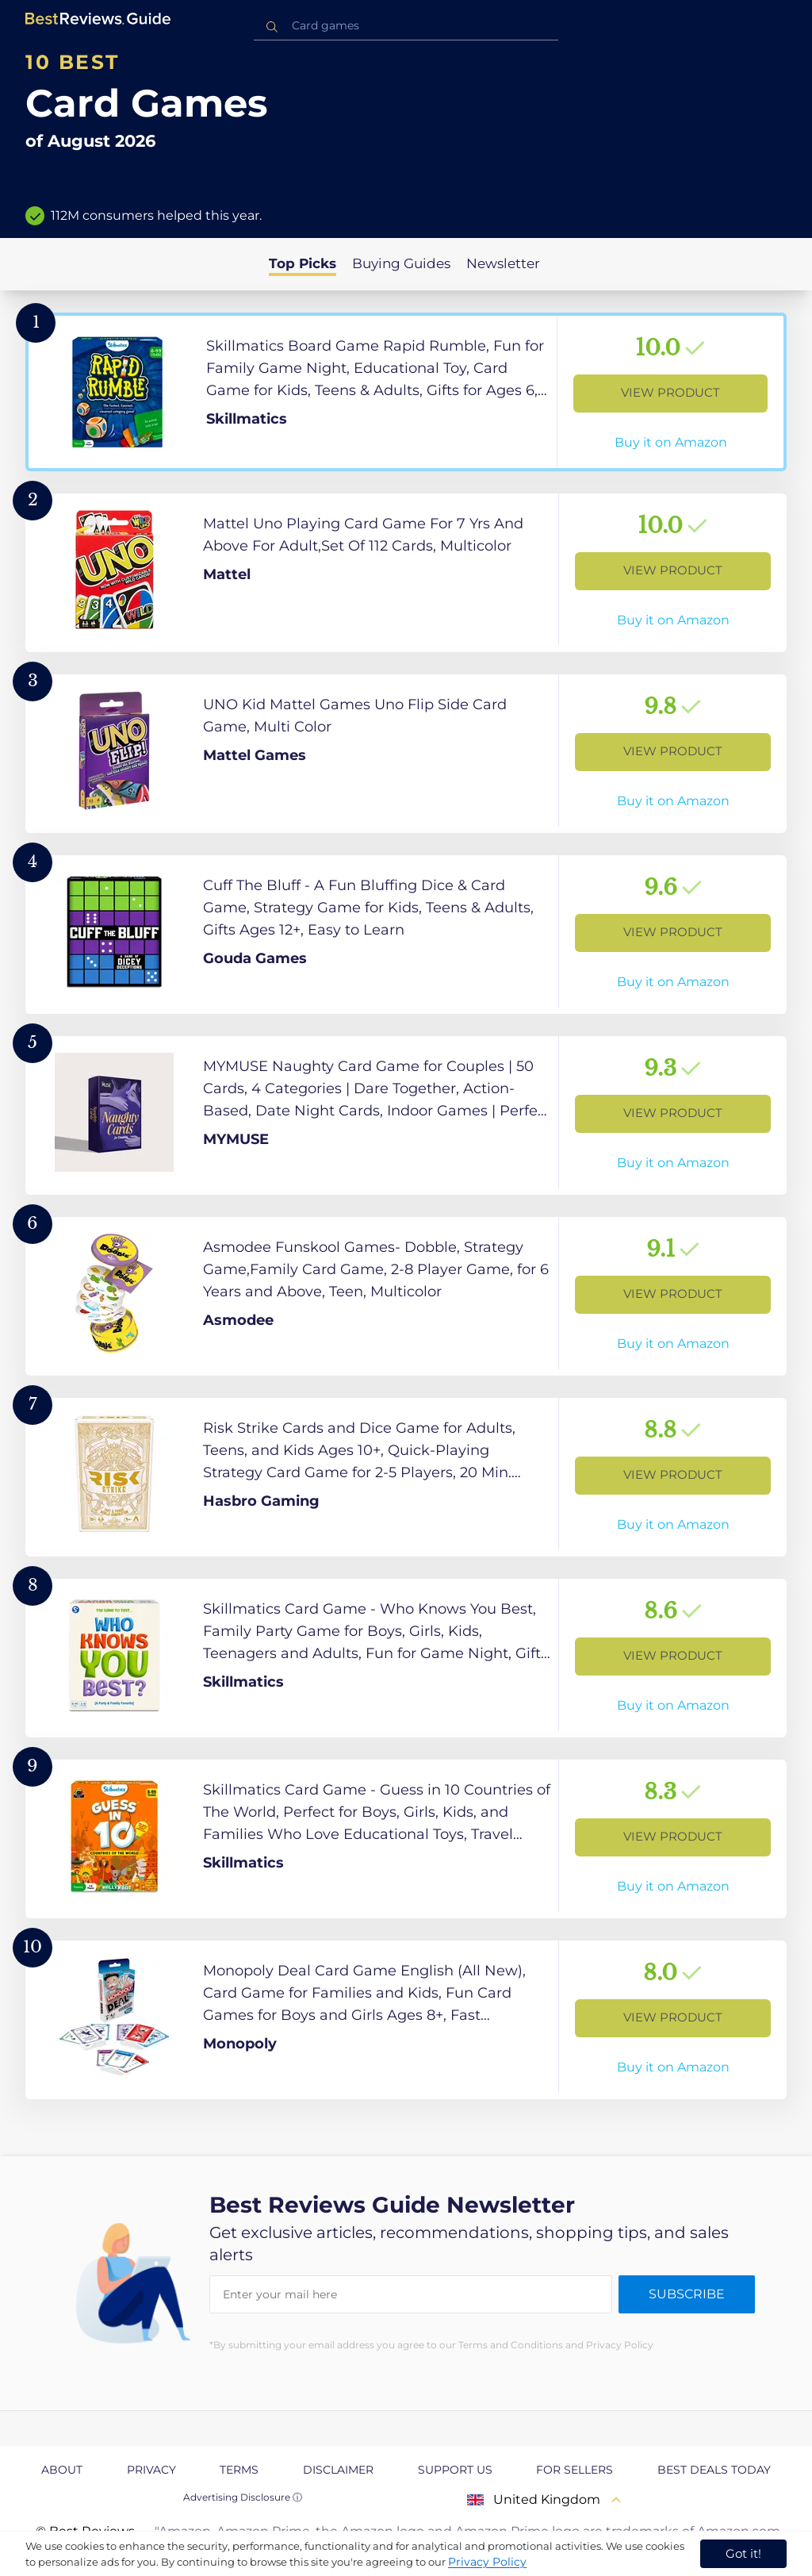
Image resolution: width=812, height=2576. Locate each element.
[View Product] (406, 392)
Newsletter (503, 263)
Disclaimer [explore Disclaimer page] (338, 2470)
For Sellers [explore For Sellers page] (574, 2470)
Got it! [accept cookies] (743, 2553)
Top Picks (302, 263)
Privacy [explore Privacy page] (151, 2470)
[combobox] (406, 25)
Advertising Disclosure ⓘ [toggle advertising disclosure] (242, 2497)
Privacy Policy (487, 2562)
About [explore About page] (61, 2470)
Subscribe (687, 2294)
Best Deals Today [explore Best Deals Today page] (714, 2470)
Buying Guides (401, 263)
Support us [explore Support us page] (455, 2470)
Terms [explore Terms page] (239, 2470)
